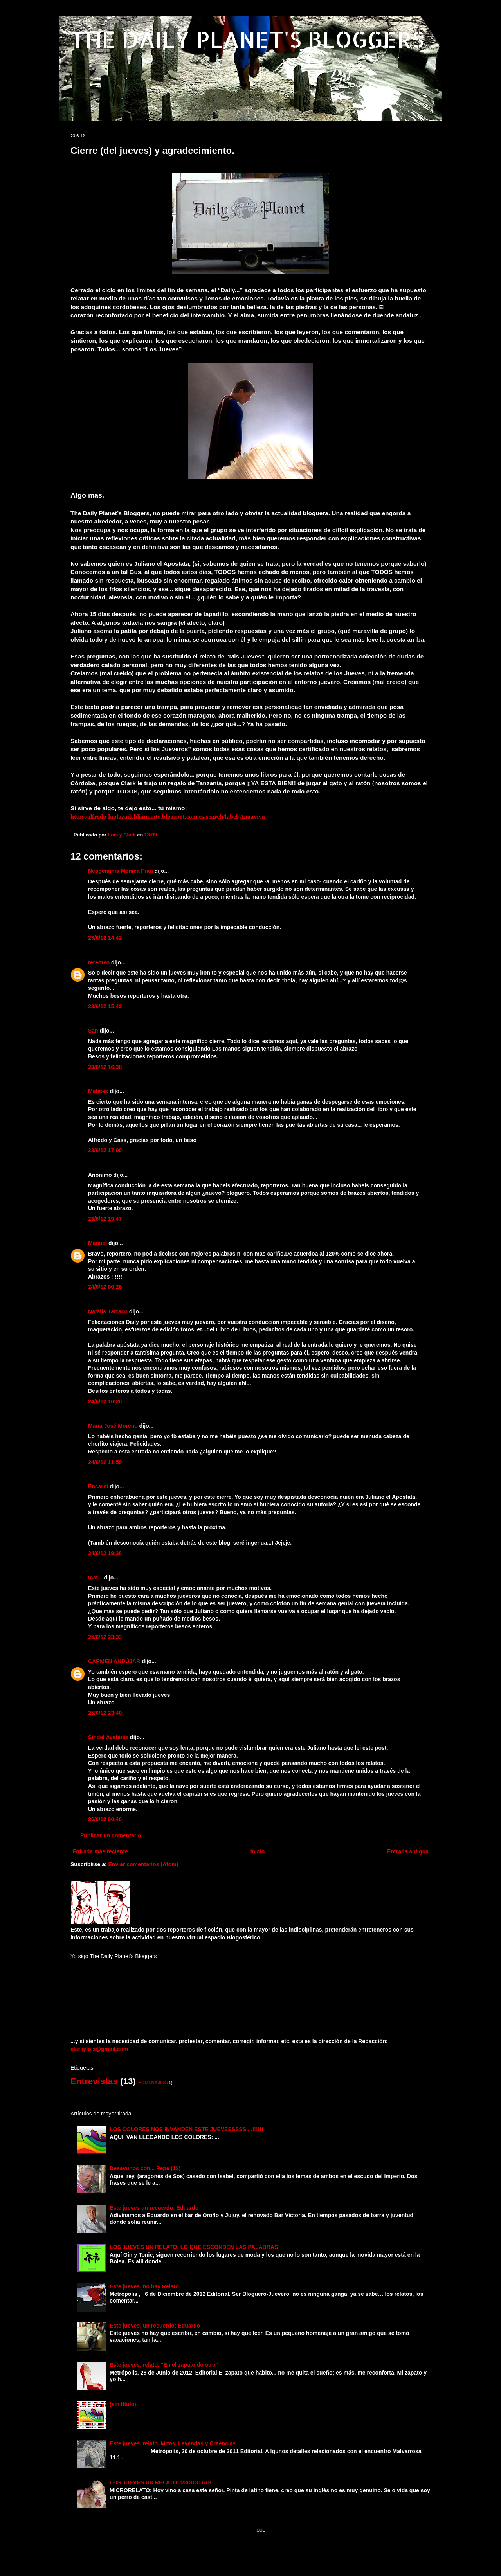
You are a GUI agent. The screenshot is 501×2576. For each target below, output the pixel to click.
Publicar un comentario (110, 1835)
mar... (95, 1577)
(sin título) (123, 2404)
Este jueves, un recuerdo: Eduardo (155, 2325)
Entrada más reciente (100, 1851)
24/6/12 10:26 (105, 1401)
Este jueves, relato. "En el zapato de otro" (164, 2365)
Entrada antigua (408, 1851)
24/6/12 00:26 (105, 1287)
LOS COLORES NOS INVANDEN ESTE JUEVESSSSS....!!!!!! (186, 2129)
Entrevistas (94, 2081)
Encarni (98, 1486)
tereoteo (99, 962)
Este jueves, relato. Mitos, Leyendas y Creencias (173, 2443)
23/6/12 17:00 (105, 1150)
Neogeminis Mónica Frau (120, 871)
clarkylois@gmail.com (99, 2049)
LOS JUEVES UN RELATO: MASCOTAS (160, 2482)
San (93, 1030)
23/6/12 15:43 (105, 1006)
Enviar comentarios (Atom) (143, 1864)
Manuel (97, 1243)
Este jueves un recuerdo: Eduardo (154, 2208)
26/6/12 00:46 (105, 1819)
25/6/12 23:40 (105, 1713)
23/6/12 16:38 (105, 1067)
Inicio (257, 1851)
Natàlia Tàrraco (108, 1311)
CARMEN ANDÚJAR (114, 1661)
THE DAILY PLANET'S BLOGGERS (247, 38)
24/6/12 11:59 (105, 1462)
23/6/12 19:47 (105, 1219)
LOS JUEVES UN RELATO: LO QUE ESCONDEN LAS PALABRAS (194, 2247)
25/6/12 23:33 (105, 1637)
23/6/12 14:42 (105, 938)
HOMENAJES (152, 2082)
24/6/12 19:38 (105, 1553)
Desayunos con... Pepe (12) (145, 2168)
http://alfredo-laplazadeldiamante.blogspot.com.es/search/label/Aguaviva (167, 816)
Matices (98, 1091)
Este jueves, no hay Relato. (145, 2286)
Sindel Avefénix (109, 1737)
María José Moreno (113, 1426)
